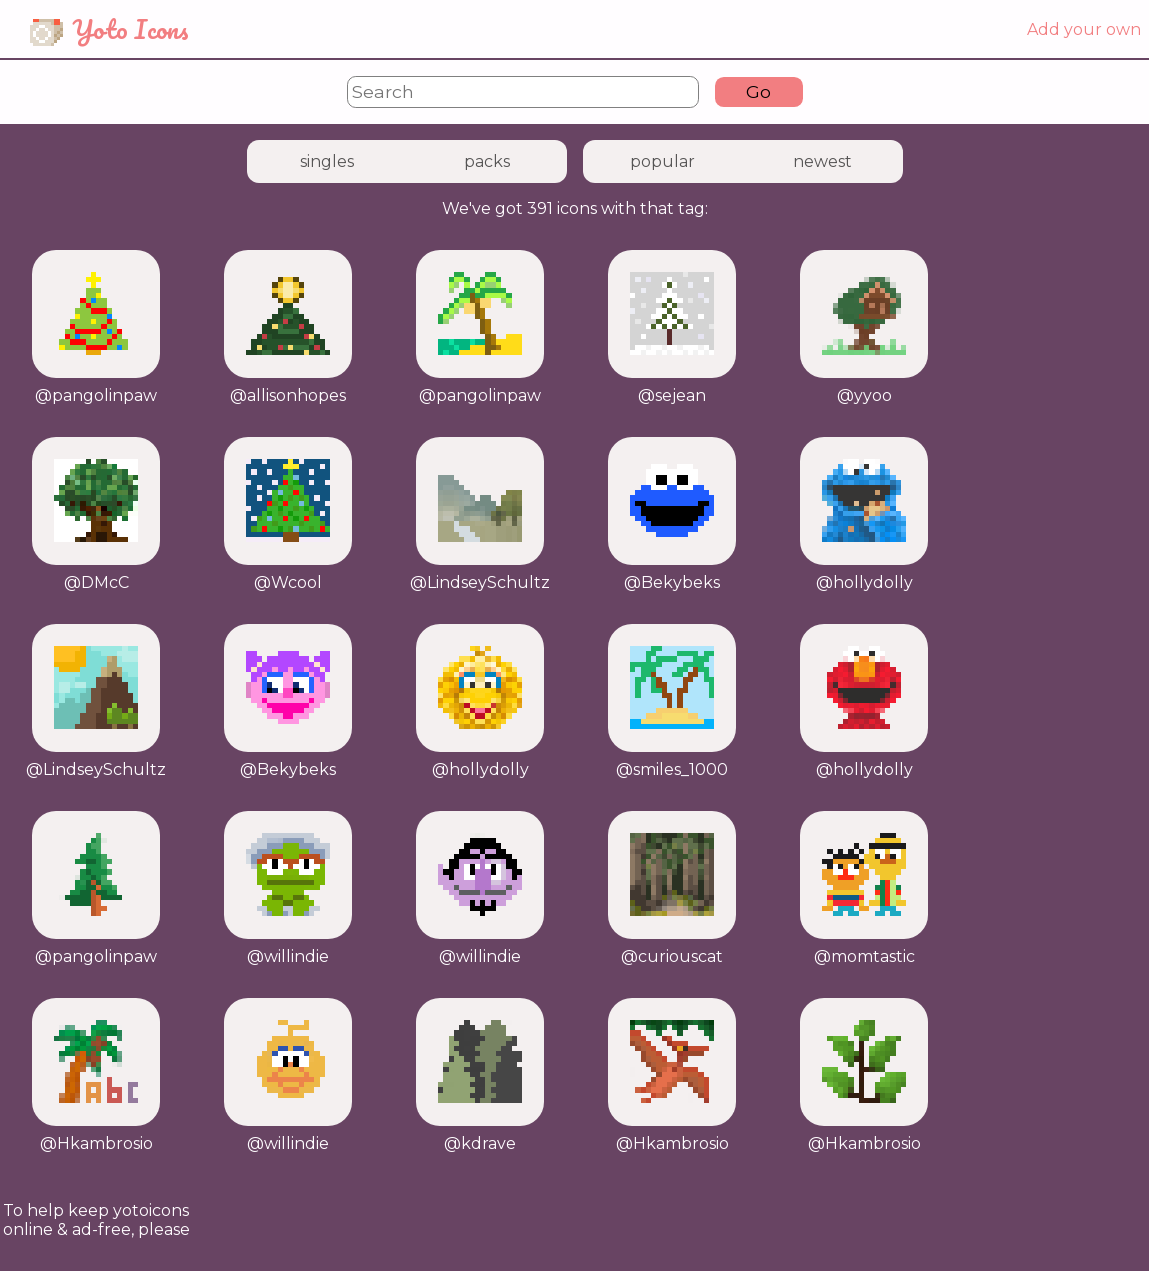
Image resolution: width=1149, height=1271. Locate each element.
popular (662, 161)
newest (822, 161)
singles (327, 161)
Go (758, 91)
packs (487, 161)
